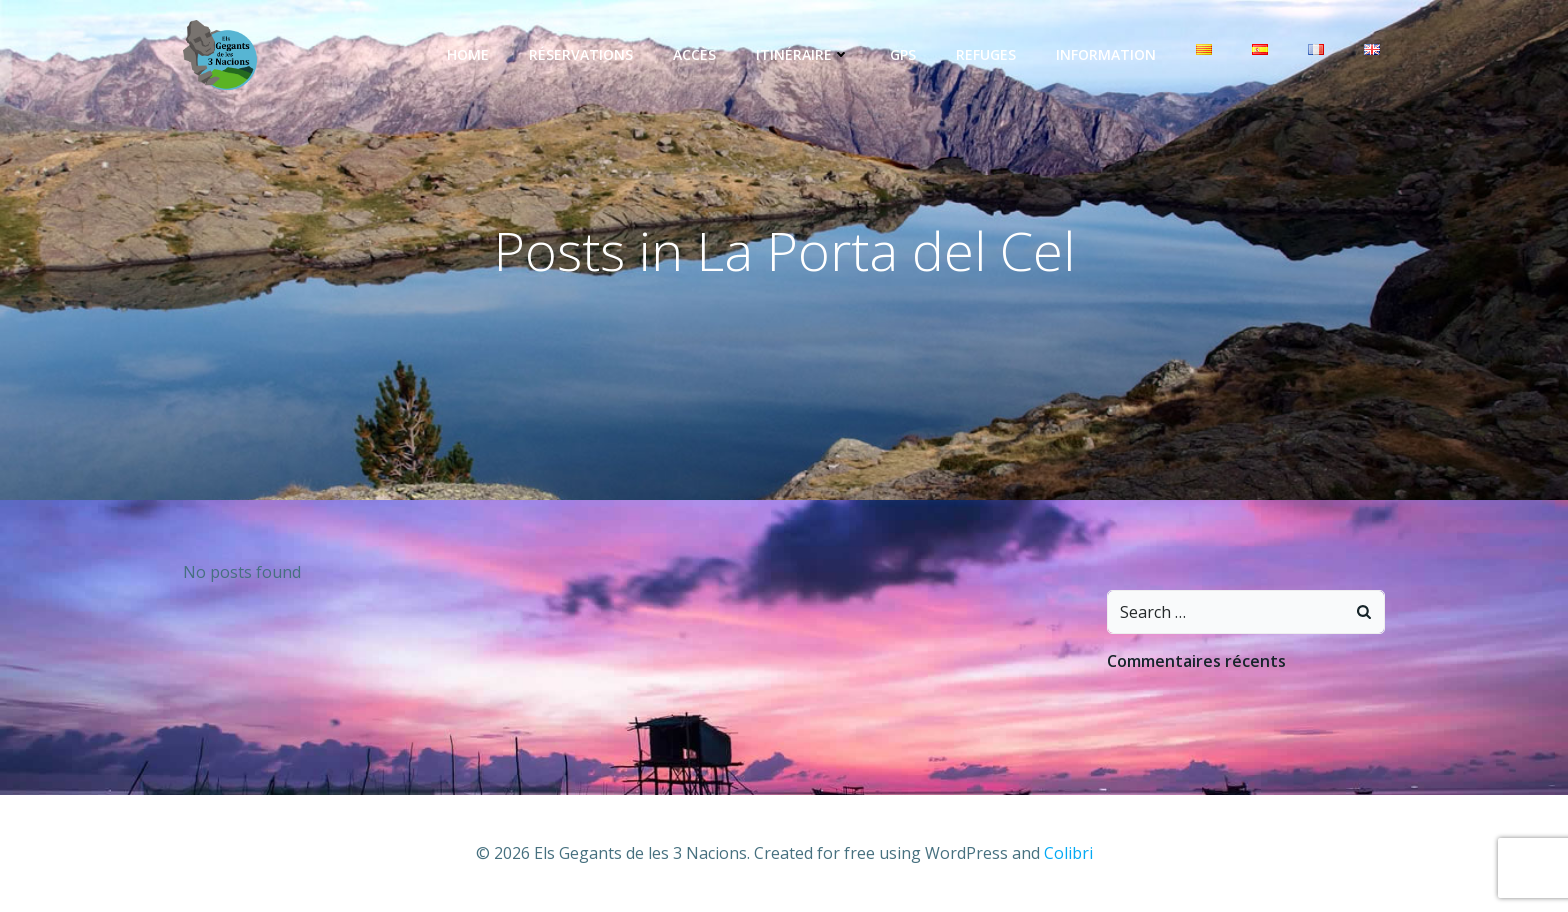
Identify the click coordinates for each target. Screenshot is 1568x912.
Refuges (986, 54)
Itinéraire (803, 54)
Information (1106, 54)
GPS (903, 54)
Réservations (581, 54)
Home (468, 54)
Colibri (1068, 853)
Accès (694, 54)
